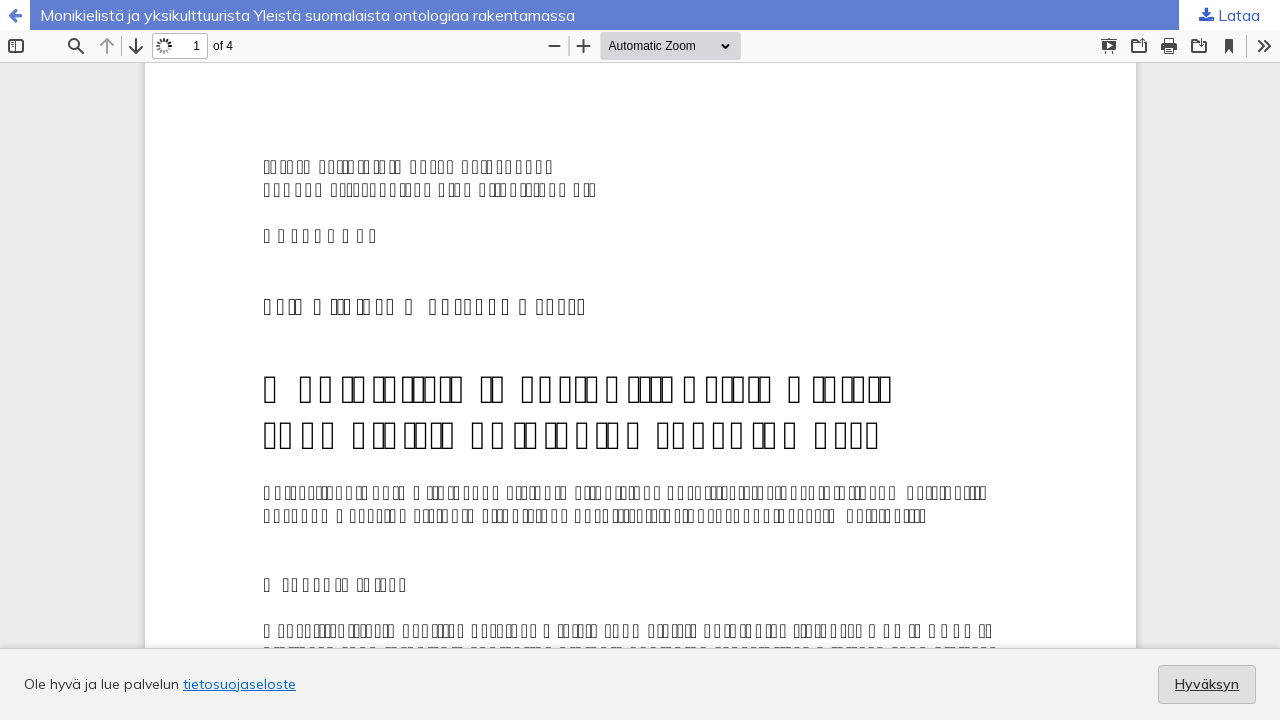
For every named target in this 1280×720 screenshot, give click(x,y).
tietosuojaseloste (239, 684)
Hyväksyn (1207, 684)
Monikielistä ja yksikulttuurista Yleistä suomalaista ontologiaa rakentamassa (307, 15)
